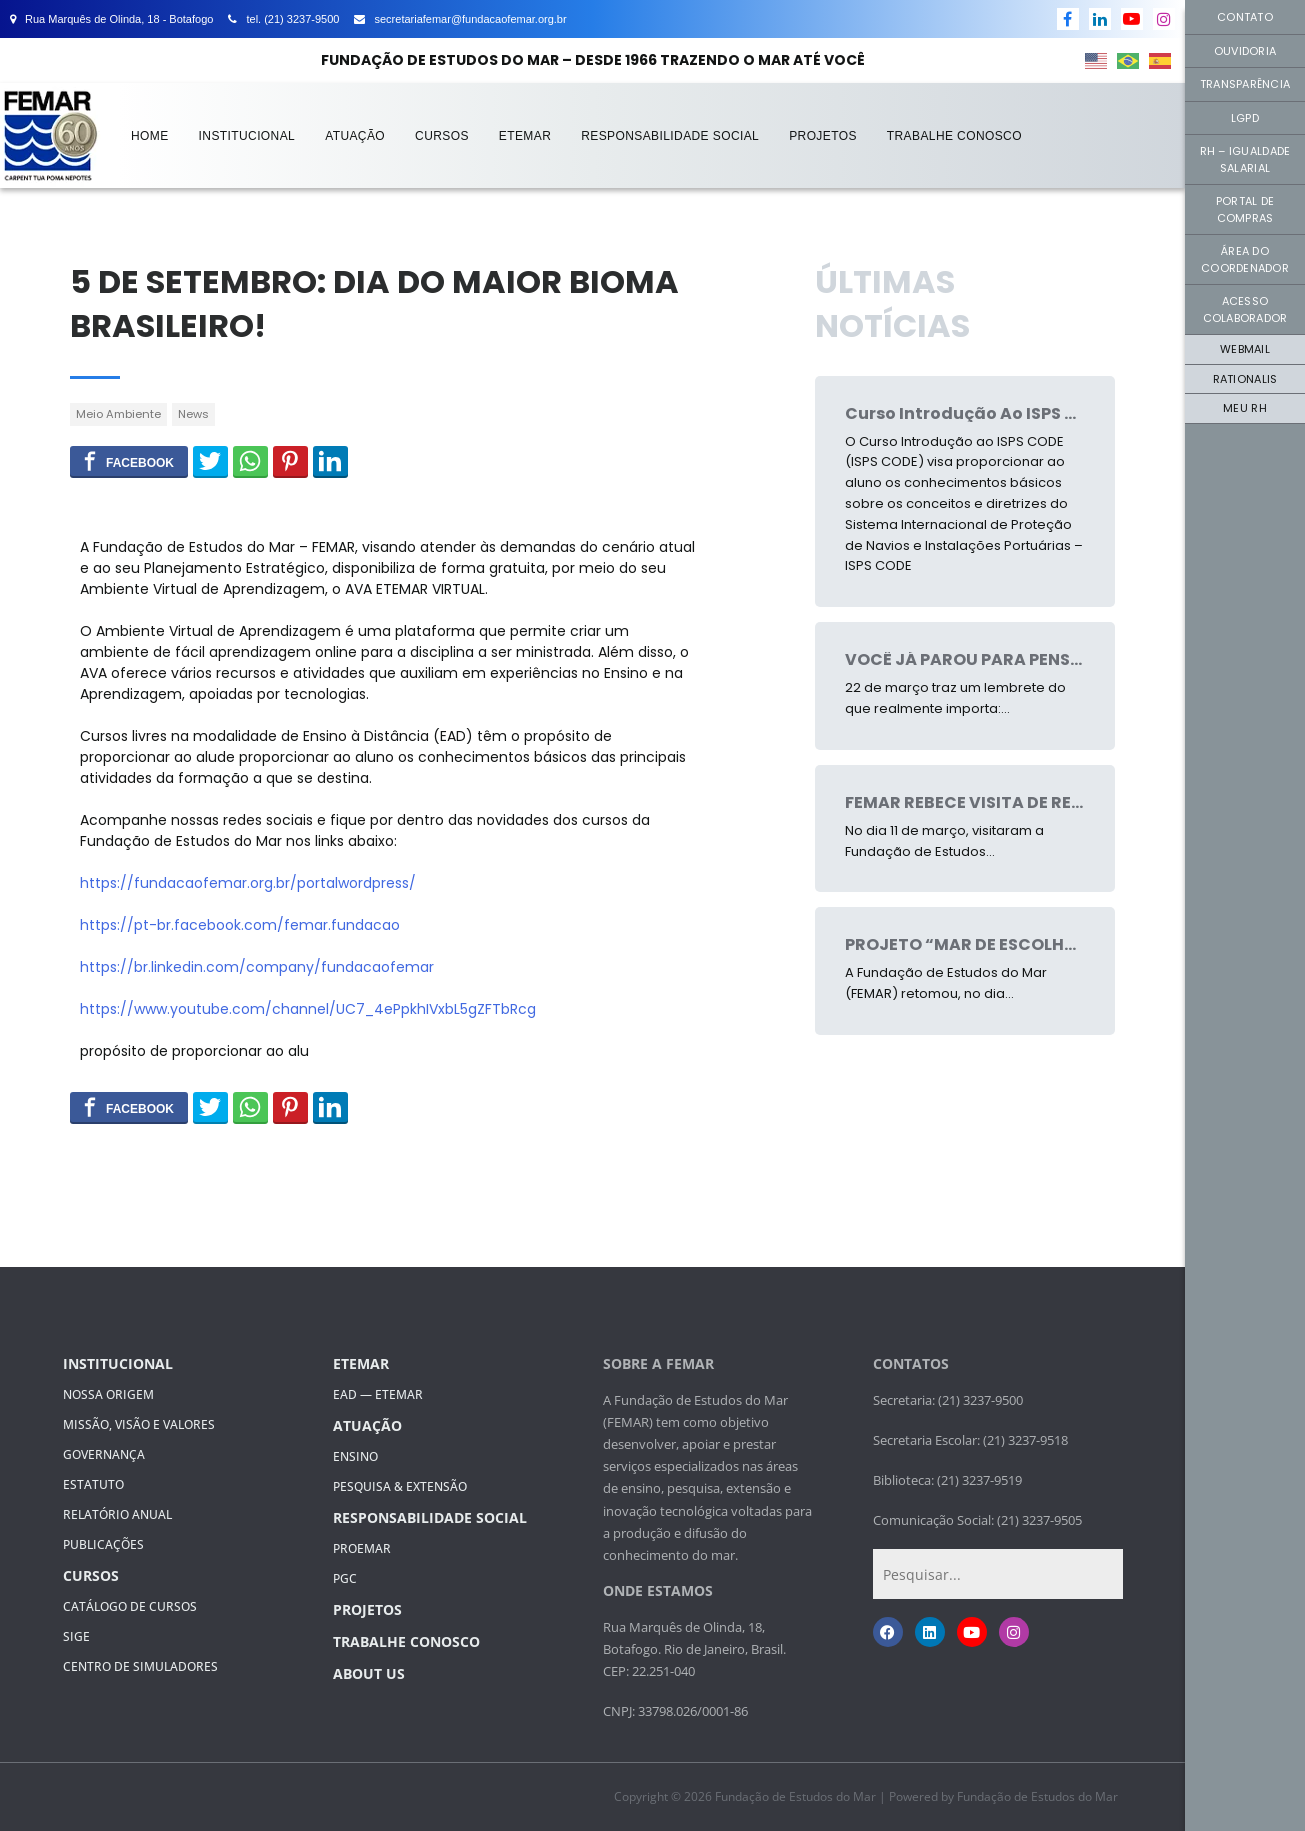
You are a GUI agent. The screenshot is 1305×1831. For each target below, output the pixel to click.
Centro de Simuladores (140, 1666)
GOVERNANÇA (104, 1454)
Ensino (355, 1456)
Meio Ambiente (118, 414)
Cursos (442, 136)
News (193, 414)
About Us (369, 1673)
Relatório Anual (117, 1514)
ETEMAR (525, 136)
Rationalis (1245, 379)
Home (150, 136)
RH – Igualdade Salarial (1245, 159)
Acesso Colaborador (1245, 309)
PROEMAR (362, 1548)
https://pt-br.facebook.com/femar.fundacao (240, 925)
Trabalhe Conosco (954, 136)
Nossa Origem (108, 1394)
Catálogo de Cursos (130, 1606)
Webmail (1245, 349)
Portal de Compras (1245, 209)
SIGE (76, 1636)
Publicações (103, 1544)
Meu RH (1245, 408)
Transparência (1245, 84)
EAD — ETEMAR (378, 1394)
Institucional (247, 136)
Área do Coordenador (1245, 259)
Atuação (355, 136)
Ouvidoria (1245, 51)
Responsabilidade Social (670, 136)
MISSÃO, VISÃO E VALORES (139, 1424)
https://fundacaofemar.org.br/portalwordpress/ (248, 883)
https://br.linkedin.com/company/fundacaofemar (257, 967)
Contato (1245, 17)
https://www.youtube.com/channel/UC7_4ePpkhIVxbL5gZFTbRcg (308, 1009)
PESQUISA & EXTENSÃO (400, 1486)
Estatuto (93, 1484)
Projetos (823, 136)
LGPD (1245, 118)
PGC (345, 1578)
